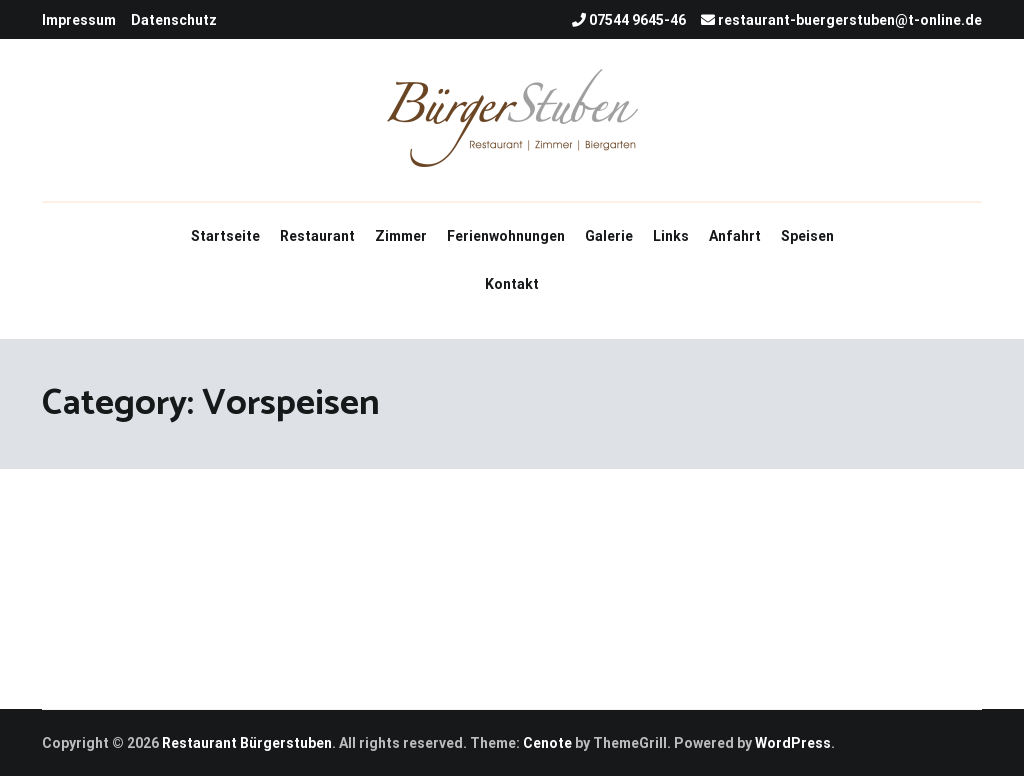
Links (671, 236)
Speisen (807, 236)
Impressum (79, 20)
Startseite (225, 236)
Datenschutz (174, 20)
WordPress (793, 743)
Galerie (609, 236)
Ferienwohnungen (506, 236)
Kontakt (512, 284)
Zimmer (401, 236)
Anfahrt (735, 236)
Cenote (547, 743)
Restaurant (317, 236)
